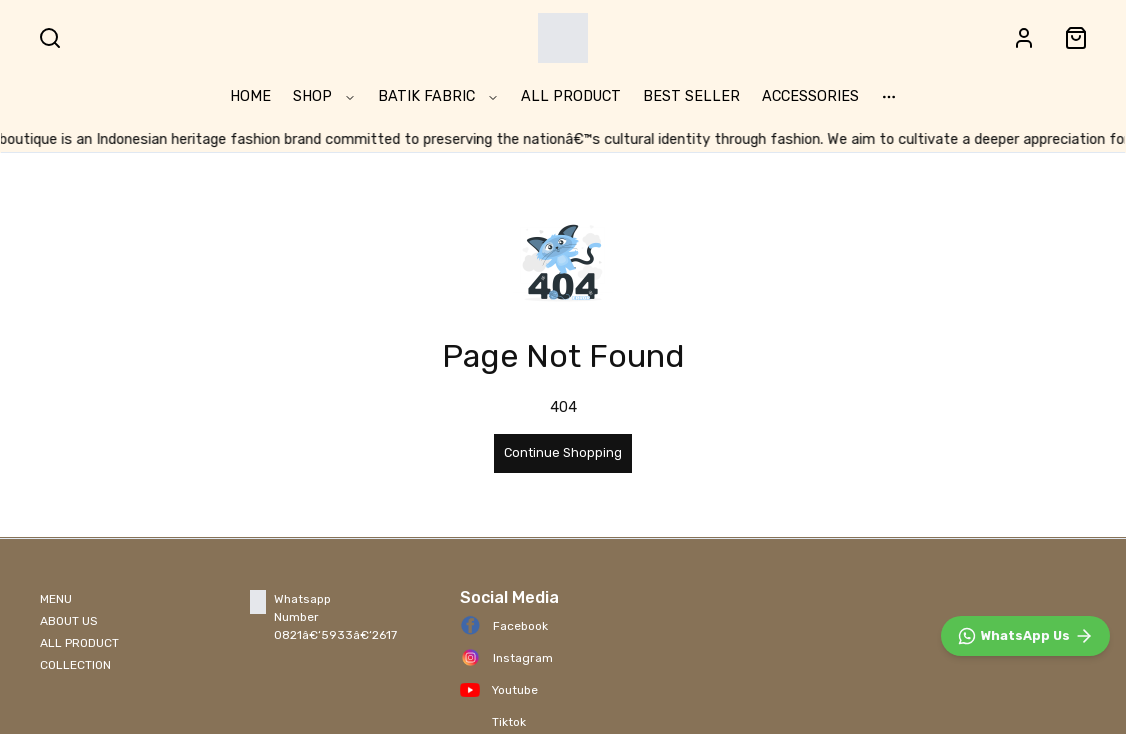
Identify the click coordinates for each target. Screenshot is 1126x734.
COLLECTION (75, 665)
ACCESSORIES (810, 96)
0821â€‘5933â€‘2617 (335, 635)
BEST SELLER (691, 96)
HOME (250, 96)
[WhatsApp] (1025, 636)
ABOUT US (69, 621)
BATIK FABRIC (438, 96)
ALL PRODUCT (571, 96)
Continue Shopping (563, 452)
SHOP (324, 96)
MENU (56, 599)
